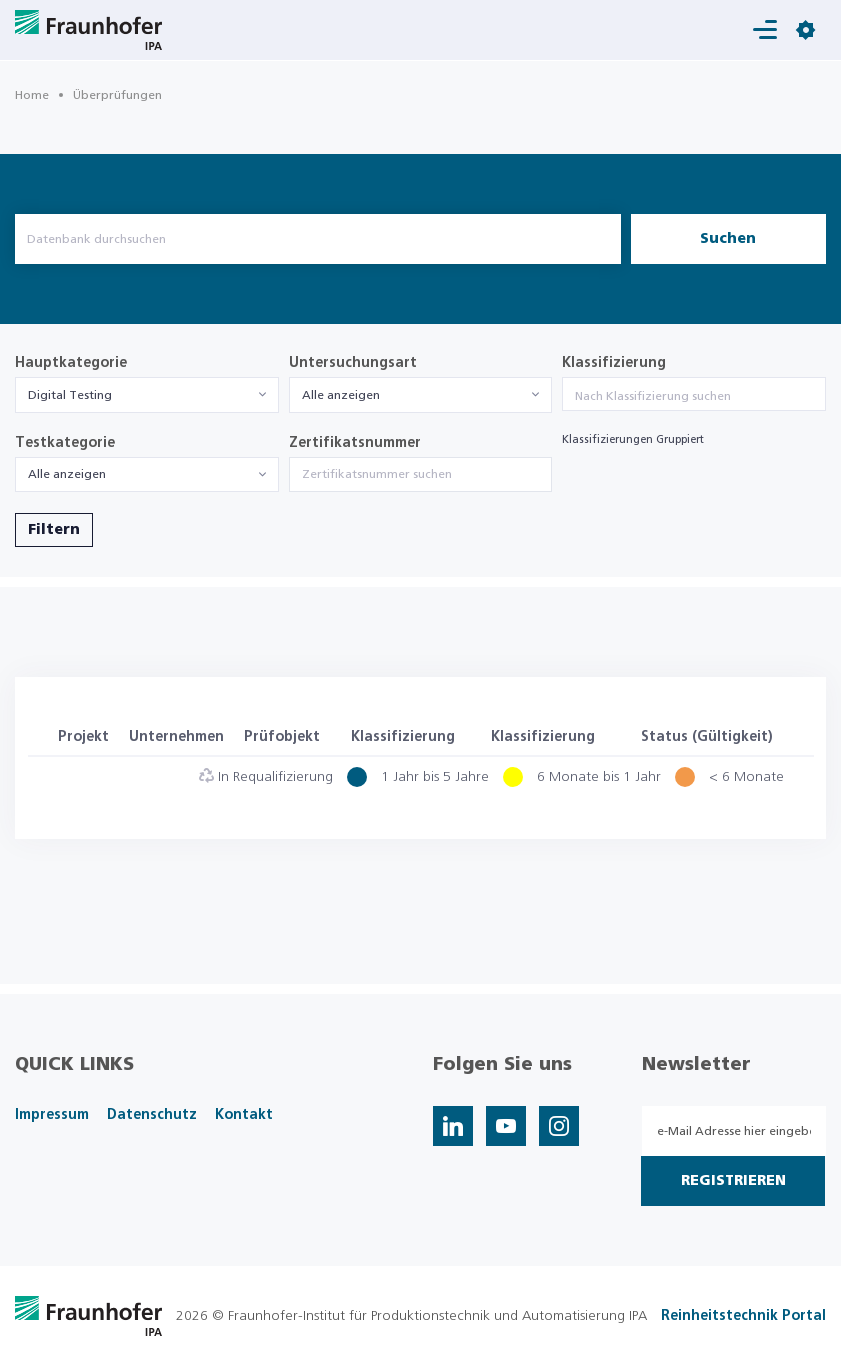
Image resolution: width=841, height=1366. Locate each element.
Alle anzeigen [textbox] (341, 395)
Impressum (52, 1115)
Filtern (54, 530)
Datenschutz (152, 1115)
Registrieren (733, 1181)
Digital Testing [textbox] (70, 395)
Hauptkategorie (71, 363)
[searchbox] (694, 396)
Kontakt (244, 1115)
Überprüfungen (117, 95)
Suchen (728, 239)
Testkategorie (65, 443)
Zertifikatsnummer (355, 443)
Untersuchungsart (353, 363)
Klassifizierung (614, 363)
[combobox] (147, 395)
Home (32, 95)
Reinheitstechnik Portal (743, 1316)
